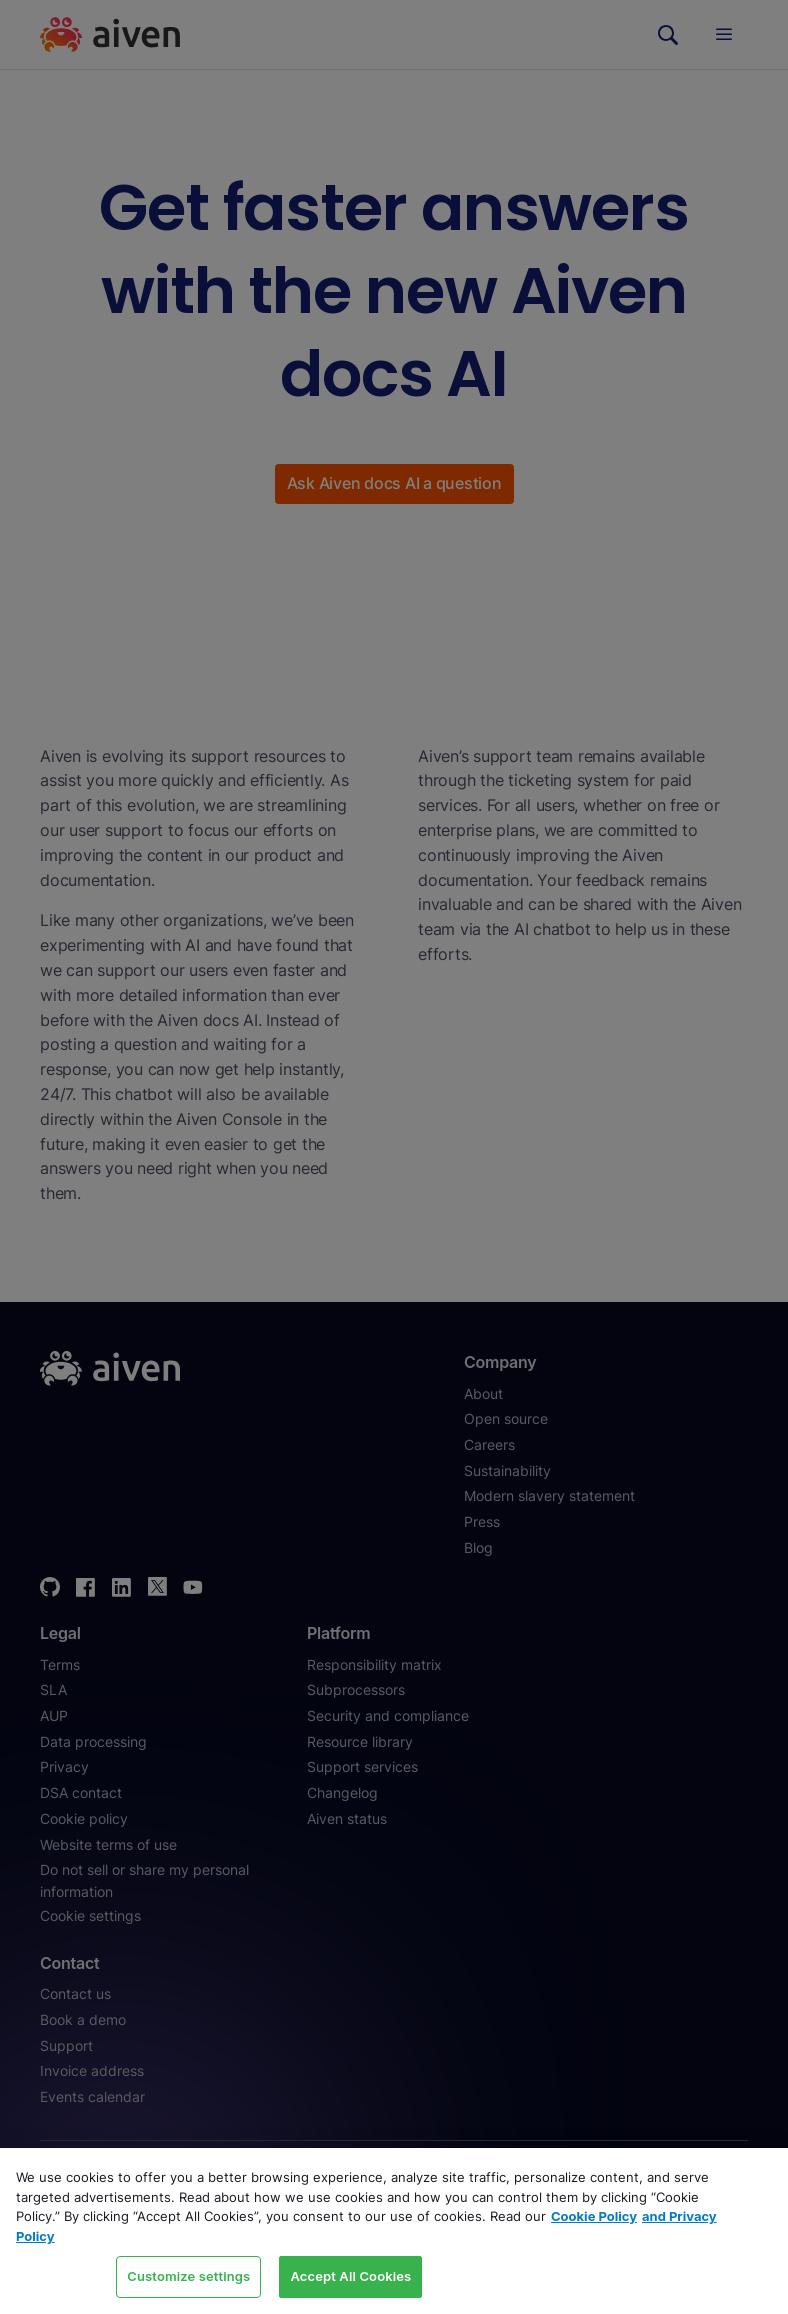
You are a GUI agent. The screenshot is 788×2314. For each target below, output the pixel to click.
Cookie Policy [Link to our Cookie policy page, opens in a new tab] (594, 2216)
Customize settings (188, 2276)
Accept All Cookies (350, 2276)
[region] (394, 2231)
